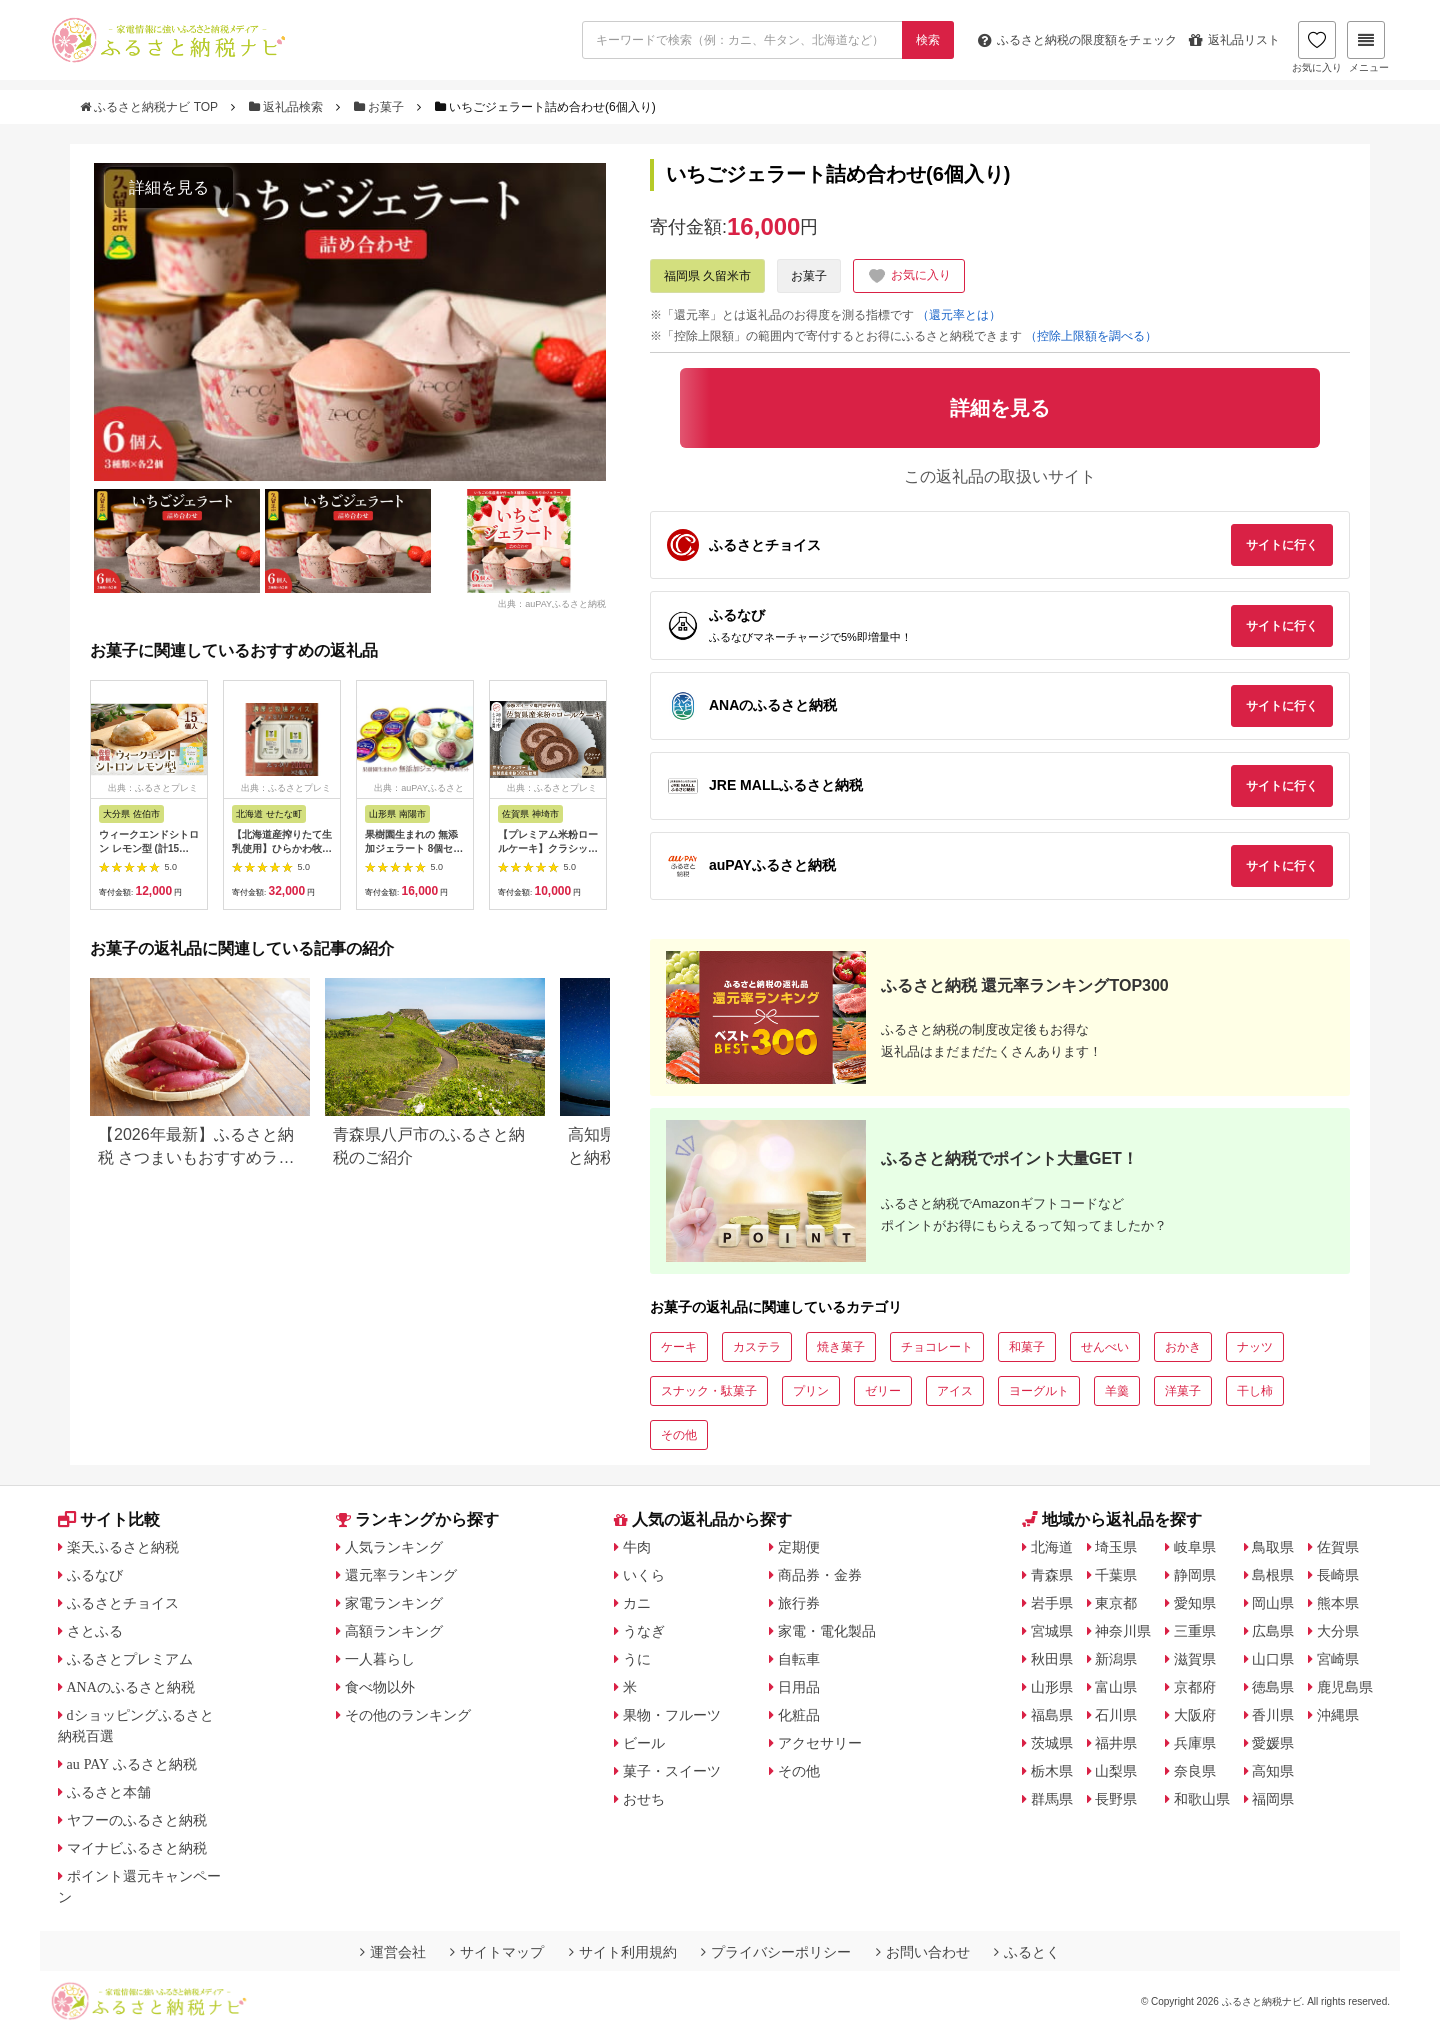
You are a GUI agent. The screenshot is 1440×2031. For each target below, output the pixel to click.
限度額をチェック (1077, 40)
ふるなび (95, 1575)
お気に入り (1317, 47)
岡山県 (1273, 1603)
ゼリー (883, 1391)
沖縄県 (1338, 1715)
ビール (644, 1743)
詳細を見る (169, 187)
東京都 (1116, 1603)
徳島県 (1273, 1687)
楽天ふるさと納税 (123, 1547)
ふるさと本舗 (109, 1792)
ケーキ (679, 1347)
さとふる (95, 1631)
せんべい (1105, 1347)
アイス (955, 1391)
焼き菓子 (841, 1347)
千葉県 (1116, 1575)
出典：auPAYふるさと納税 (552, 604)
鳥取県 (1273, 1547)
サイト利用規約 (623, 1952)
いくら (644, 1575)
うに (637, 1659)
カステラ (757, 1347)
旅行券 (799, 1603)
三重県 (1195, 1631)
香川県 (1273, 1715)
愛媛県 (1273, 1743)
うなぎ (644, 1631)
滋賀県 (1195, 1659)
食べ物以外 (380, 1687)
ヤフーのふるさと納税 (137, 1820)
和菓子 (1027, 1347)
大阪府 (1195, 1715)
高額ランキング (394, 1631)
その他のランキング (408, 1715)
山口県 (1273, 1659)
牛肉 (637, 1547)
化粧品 (799, 1715)
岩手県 (1052, 1603)
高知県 (1273, 1771)
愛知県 (1195, 1603)
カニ (637, 1603)
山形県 (1052, 1687)
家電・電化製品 (827, 1631)
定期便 (799, 1547)
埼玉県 (1116, 1547)
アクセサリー (820, 1743)
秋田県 (1052, 1659)
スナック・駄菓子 (709, 1391)
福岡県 (1273, 1799)
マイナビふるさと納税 (137, 1848)
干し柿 (1255, 1391)
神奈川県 (1123, 1631)
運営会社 (393, 1952)
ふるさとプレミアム (130, 1659)
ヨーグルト (1039, 1391)
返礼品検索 (288, 107)
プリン (811, 1391)
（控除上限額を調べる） (1091, 336)
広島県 (1273, 1631)
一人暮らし (380, 1659)
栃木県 (1052, 1771)
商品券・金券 (820, 1575)
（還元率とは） (959, 315)
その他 (679, 1435)
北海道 (1052, 1547)
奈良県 (1195, 1771)
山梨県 (1116, 1771)
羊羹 (1117, 1391)
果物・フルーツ (672, 1715)
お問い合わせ (923, 1952)
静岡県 (1195, 1575)
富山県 (1116, 1687)
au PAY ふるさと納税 (132, 1764)
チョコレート (937, 1347)
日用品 (799, 1687)
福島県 (1052, 1715)
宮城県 (1052, 1631)
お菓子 (381, 107)
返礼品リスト (1234, 40)
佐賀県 (1338, 1547)
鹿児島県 (1345, 1687)
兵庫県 (1195, 1743)
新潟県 (1116, 1659)
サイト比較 (109, 1519)
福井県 (1116, 1743)
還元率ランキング (401, 1575)
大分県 (1338, 1631)
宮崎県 (1338, 1659)
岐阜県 (1195, 1547)
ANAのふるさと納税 (131, 1687)
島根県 (1273, 1575)
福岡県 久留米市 (707, 276)
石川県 (1116, 1715)
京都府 (1195, 1687)
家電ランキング (394, 1603)
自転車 (799, 1659)
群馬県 (1052, 1799)
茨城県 (1052, 1743)
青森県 (1052, 1575)
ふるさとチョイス (123, 1603)
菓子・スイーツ (672, 1771)
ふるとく (1027, 1952)
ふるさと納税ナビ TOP (150, 107)
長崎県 (1338, 1575)
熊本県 (1338, 1603)
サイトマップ (497, 1952)
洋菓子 (1183, 1391)
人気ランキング (394, 1547)
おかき (1183, 1347)
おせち (644, 1799)
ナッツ (1255, 1347)
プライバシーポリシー (776, 1952)
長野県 (1116, 1799)
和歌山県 (1202, 1799)
